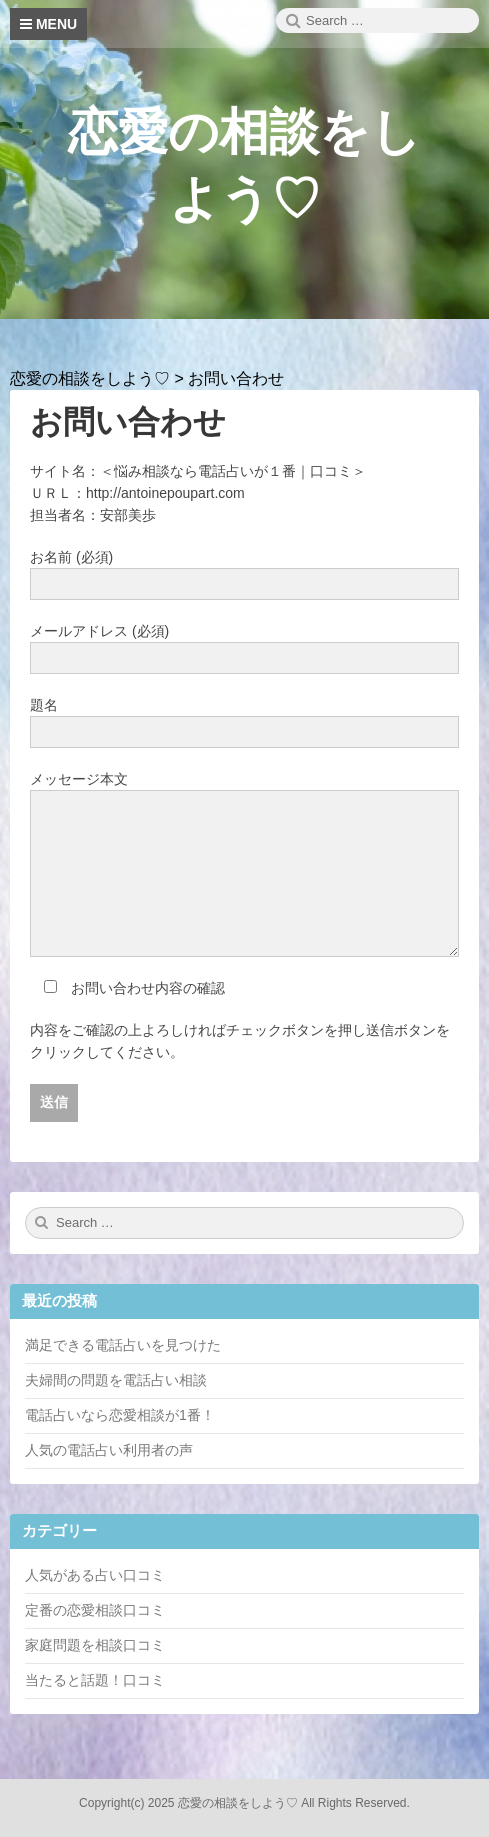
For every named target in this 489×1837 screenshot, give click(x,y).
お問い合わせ (128, 422)
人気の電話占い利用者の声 (109, 1450)
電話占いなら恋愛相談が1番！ (120, 1415)
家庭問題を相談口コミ (95, 1645)
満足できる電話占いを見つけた (123, 1345)
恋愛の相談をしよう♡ (238, 1803)
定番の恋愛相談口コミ (95, 1610)
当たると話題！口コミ (95, 1680)
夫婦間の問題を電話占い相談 (116, 1380)
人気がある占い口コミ (95, 1575)
